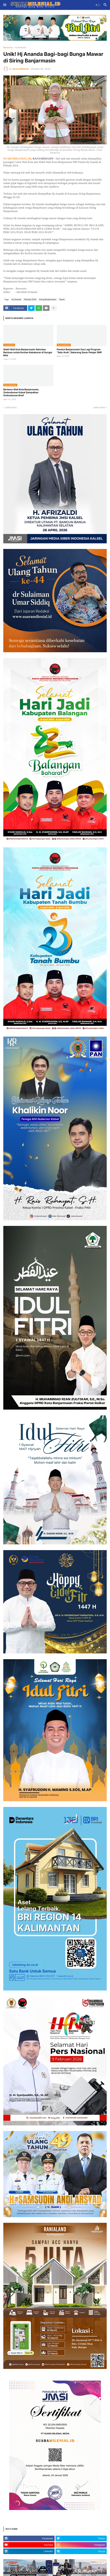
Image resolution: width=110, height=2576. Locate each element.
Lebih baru (11, 407)
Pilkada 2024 (30, 299)
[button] (4, 5)
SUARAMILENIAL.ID (17, 158)
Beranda (7, 47)
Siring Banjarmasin (47, 299)
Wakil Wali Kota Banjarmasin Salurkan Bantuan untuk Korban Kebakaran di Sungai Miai (27, 352)
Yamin (62, 299)
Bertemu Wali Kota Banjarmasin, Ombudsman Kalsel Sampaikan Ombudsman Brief (21, 392)
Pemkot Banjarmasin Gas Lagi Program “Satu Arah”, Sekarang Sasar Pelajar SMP (79, 351)
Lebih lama (99, 407)
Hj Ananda (20, 47)
